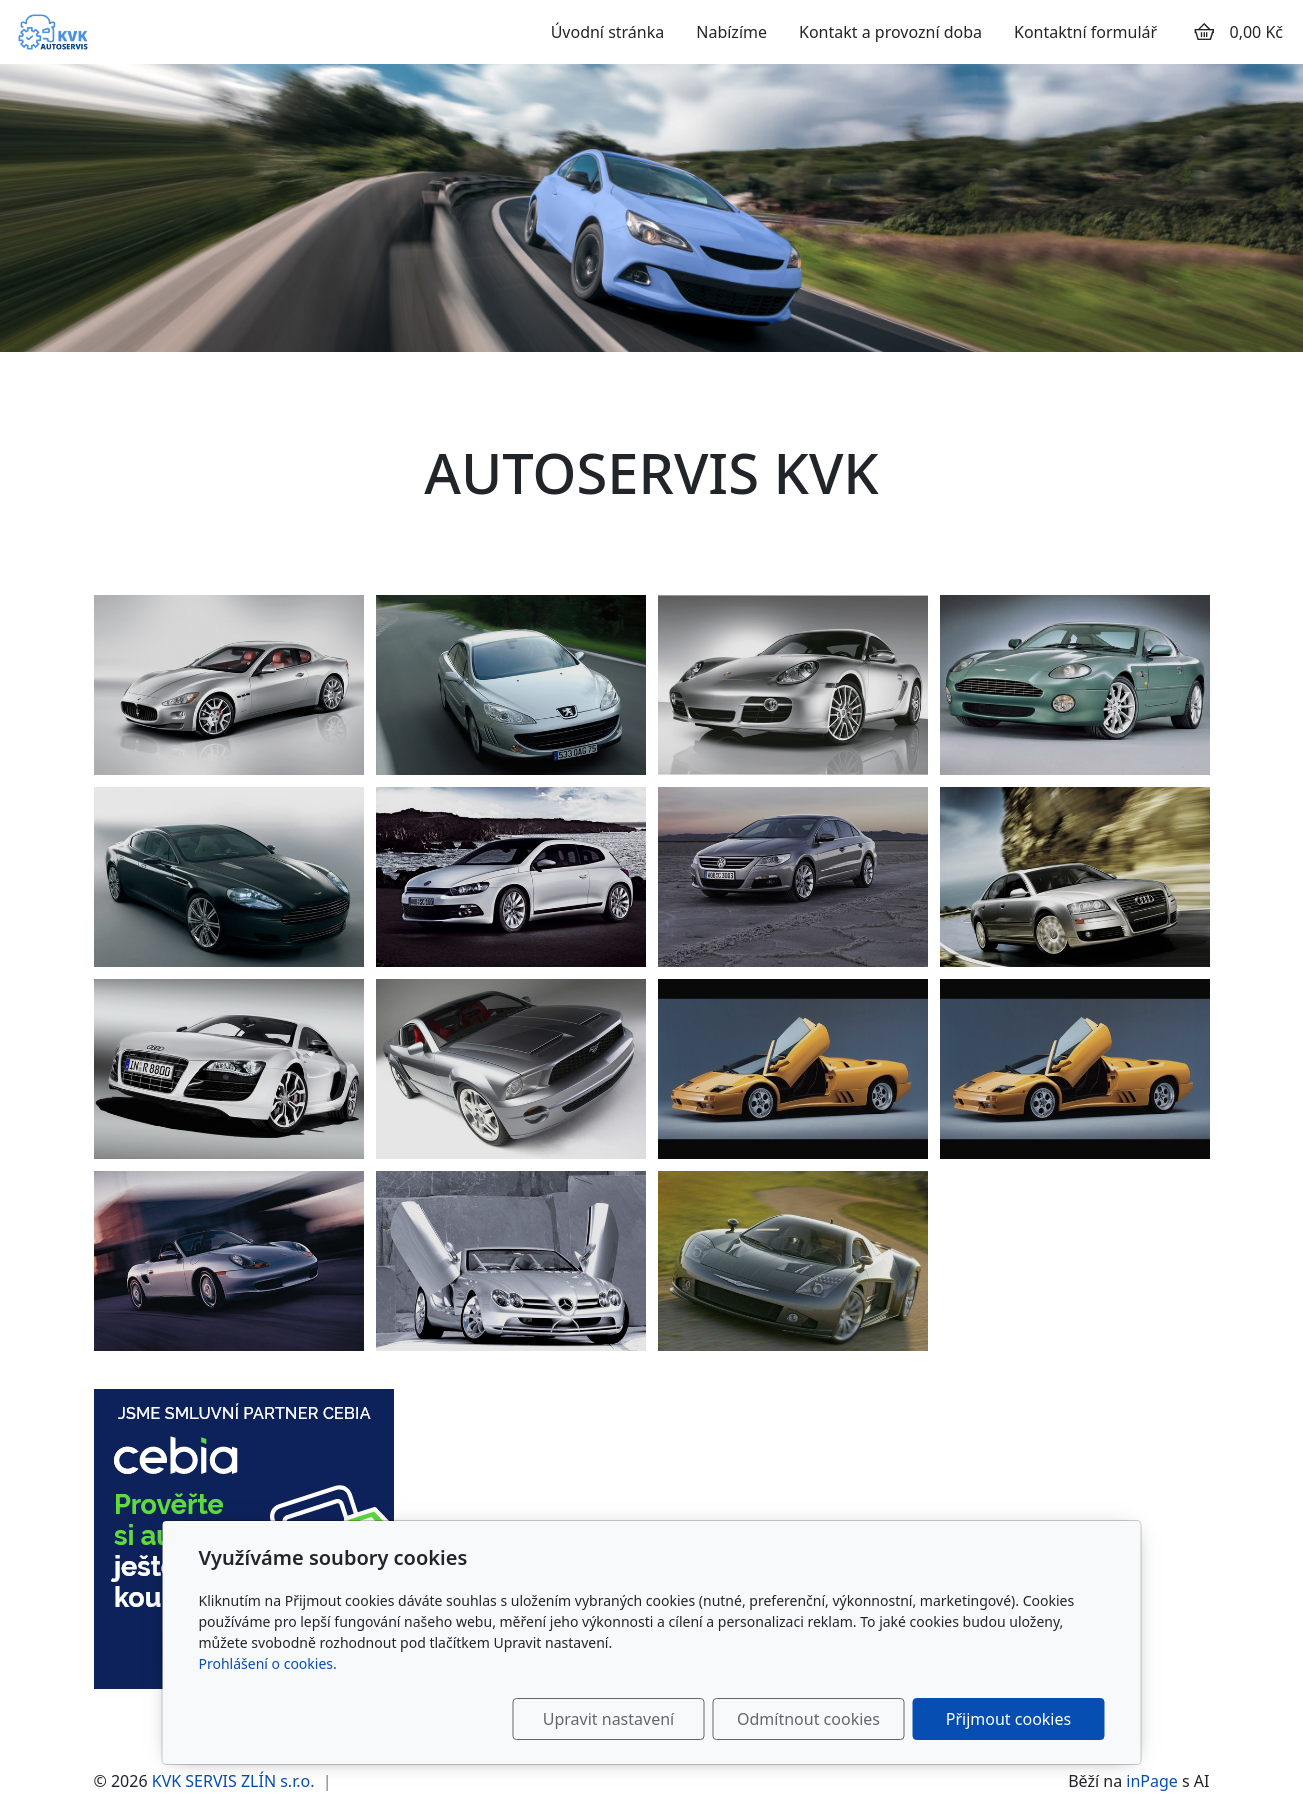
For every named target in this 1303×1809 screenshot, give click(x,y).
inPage (1152, 1781)
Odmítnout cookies (808, 1719)
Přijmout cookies (1008, 1719)
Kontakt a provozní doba (890, 32)
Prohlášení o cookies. (268, 1663)
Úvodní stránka (608, 32)
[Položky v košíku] (1204, 32)
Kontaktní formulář (1085, 32)
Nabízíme (731, 32)
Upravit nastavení (608, 1719)
